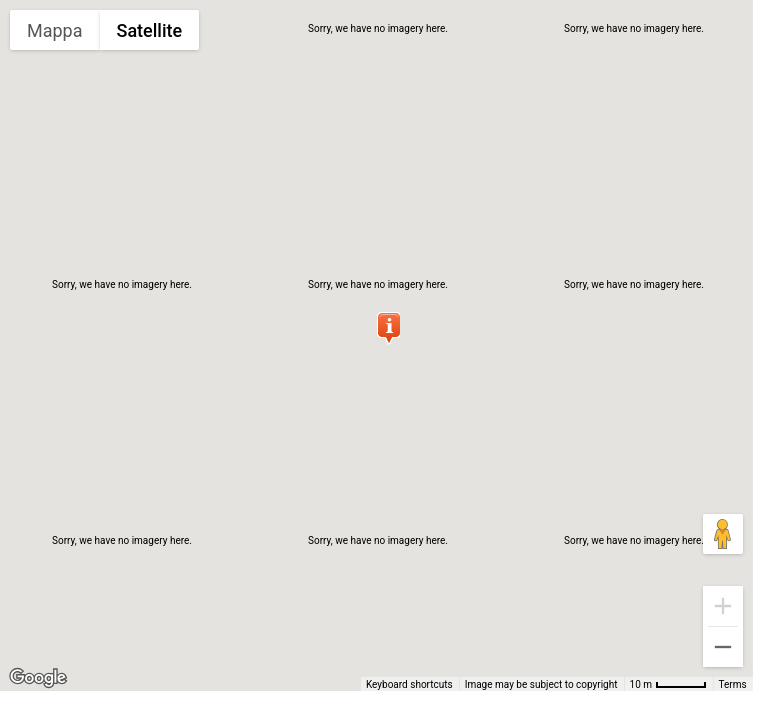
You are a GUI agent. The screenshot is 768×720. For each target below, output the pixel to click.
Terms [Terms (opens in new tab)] (733, 684)
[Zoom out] (723, 647)
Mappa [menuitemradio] (55, 30)
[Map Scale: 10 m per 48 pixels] (668, 684)
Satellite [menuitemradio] (150, 30)
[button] (388, 328)
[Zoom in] (723, 606)
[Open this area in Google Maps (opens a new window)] (38, 678)
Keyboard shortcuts (409, 684)
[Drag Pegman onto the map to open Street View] (723, 534)
